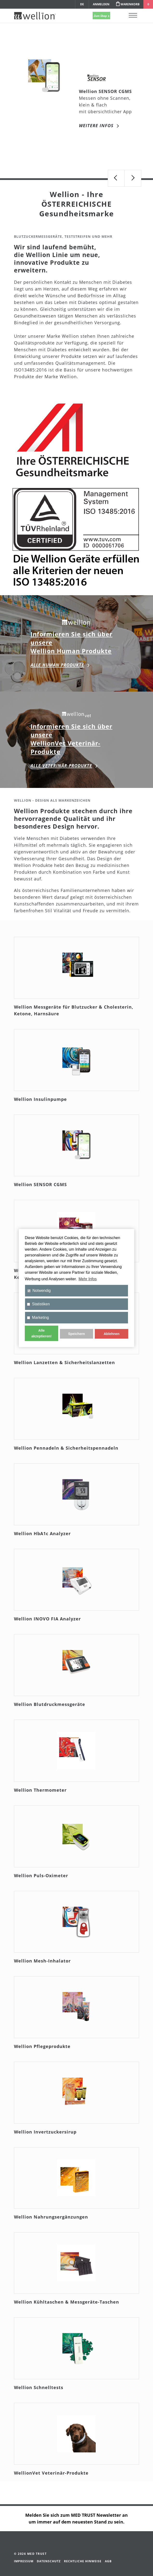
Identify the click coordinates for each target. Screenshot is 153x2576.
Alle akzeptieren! (41, 1333)
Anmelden (101, 4)
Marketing (38, 1317)
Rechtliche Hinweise (83, 2561)
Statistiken (38, 1304)
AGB (108, 2561)
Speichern (76, 1334)
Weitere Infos (96, 125)
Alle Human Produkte (57, 665)
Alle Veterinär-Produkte (61, 765)
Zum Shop (101, 16)
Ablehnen (112, 1334)
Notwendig (39, 1290)
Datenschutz (49, 2561)
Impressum (23, 2561)
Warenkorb (127, 3)
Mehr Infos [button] (87, 1279)
